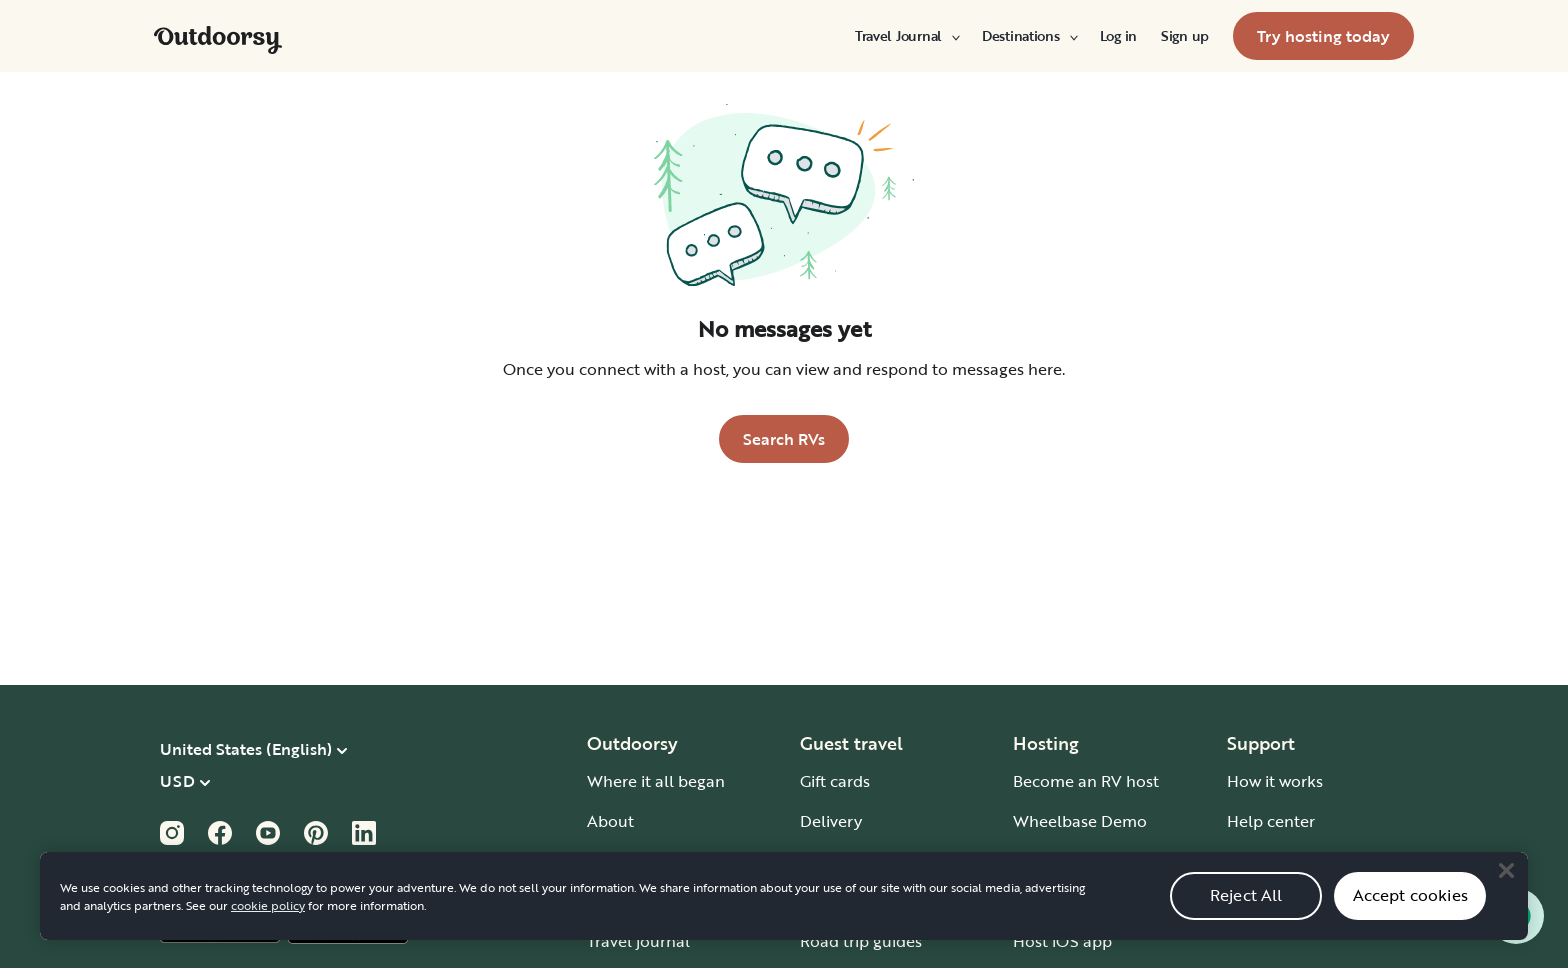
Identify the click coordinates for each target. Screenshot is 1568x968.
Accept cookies (1410, 895)
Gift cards (835, 781)
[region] (784, 896)
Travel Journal (906, 36)
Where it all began (656, 781)
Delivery (831, 821)
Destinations (1029, 36)
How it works (1275, 781)
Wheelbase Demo (1080, 821)
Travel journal (638, 941)
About (610, 821)
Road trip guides (861, 941)
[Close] (1506, 870)
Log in (1118, 36)
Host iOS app (1062, 941)
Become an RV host (1086, 781)
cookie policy (268, 905)
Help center (1271, 821)
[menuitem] (906, 36)
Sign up (1185, 36)
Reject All (1246, 895)
